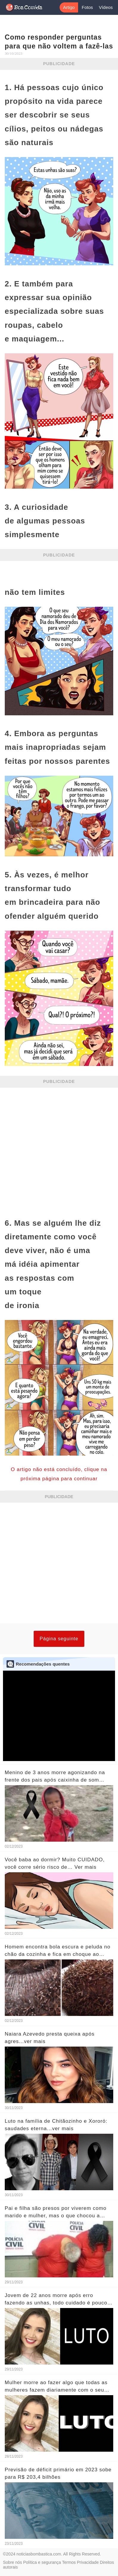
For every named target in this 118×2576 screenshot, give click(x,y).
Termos (69, 2562)
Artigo (68, 7)
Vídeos (106, 7)
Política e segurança (42, 2562)
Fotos (87, 7)
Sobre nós (12, 2562)
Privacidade (88, 2562)
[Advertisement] (59, 1149)
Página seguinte (59, 1638)
